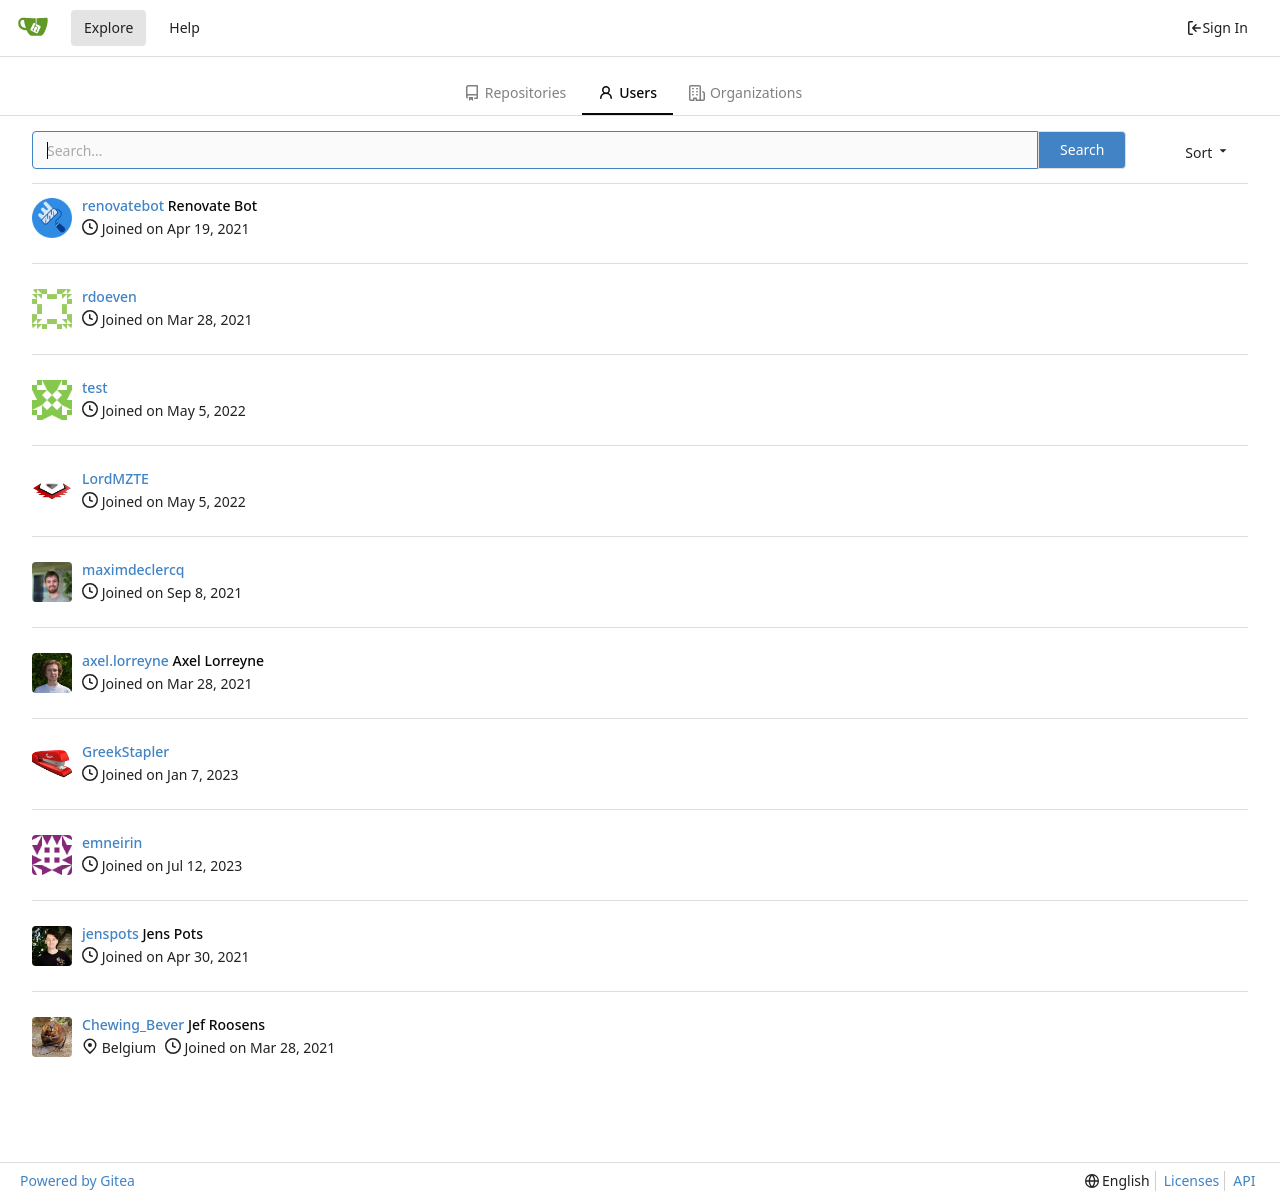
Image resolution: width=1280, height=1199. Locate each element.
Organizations (745, 92)
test (95, 387)
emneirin (112, 842)
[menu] (1207, 151)
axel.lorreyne (125, 660)
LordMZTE (115, 478)
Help (184, 27)
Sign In (1217, 27)
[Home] (33, 28)
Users (627, 92)
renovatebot (123, 205)
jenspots (110, 933)
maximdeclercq (133, 569)
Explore (108, 27)
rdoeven (109, 296)
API (1244, 1180)
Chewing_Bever (133, 1024)
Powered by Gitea (77, 1180)
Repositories (515, 92)
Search (1082, 149)
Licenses (1192, 1180)
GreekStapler (125, 751)
